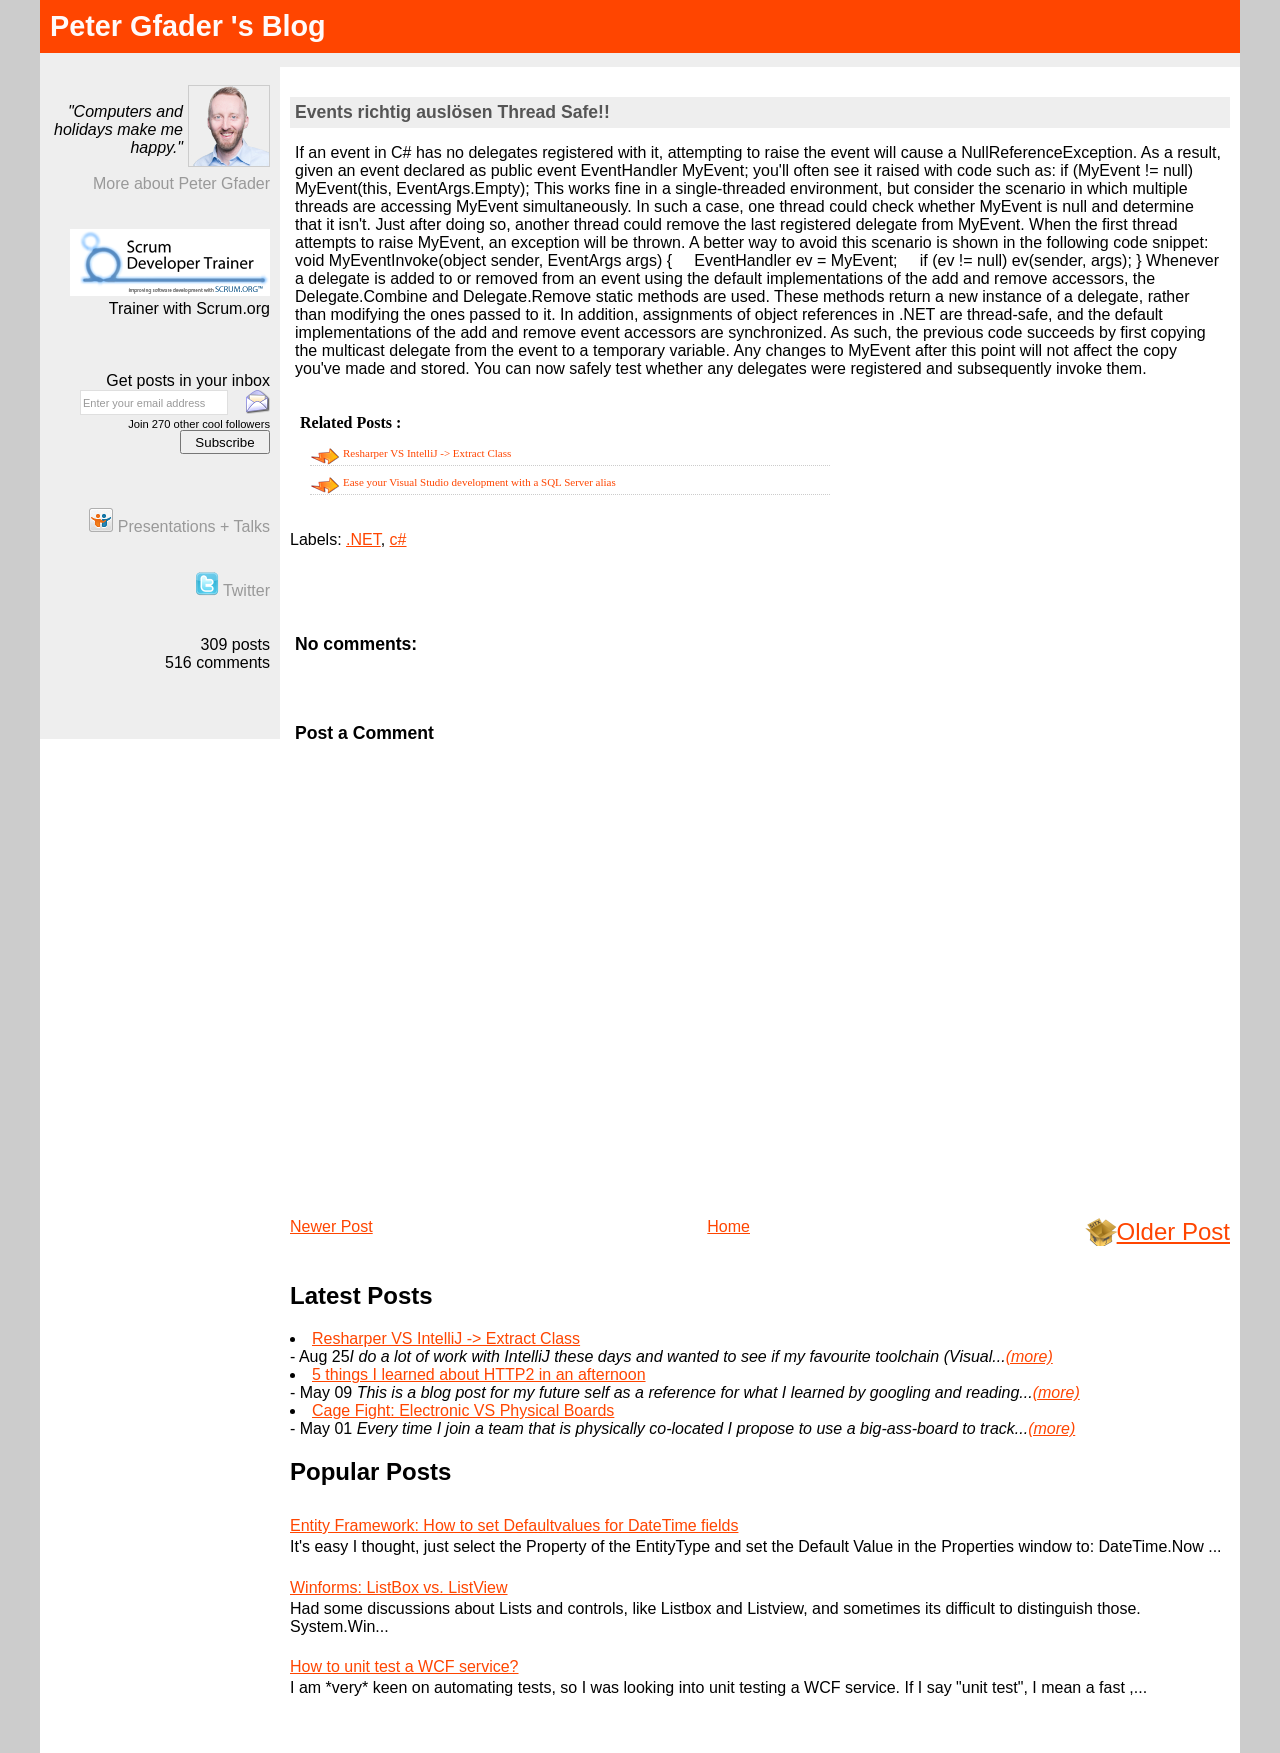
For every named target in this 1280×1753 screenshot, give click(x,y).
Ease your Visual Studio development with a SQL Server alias (479, 482)
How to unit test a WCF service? (404, 1666)
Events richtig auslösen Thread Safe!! (452, 112)
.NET (363, 539)
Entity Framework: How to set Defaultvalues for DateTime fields (514, 1525)
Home (728, 1226)
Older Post (1173, 1231)
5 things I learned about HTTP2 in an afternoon (479, 1374)
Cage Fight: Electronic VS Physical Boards (463, 1410)
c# (398, 539)
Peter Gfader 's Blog (188, 26)
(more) (1029, 1356)
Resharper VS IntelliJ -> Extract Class (427, 453)
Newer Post (331, 1226)
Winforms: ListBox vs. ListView (399, 1587)
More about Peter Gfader (181, 183)
